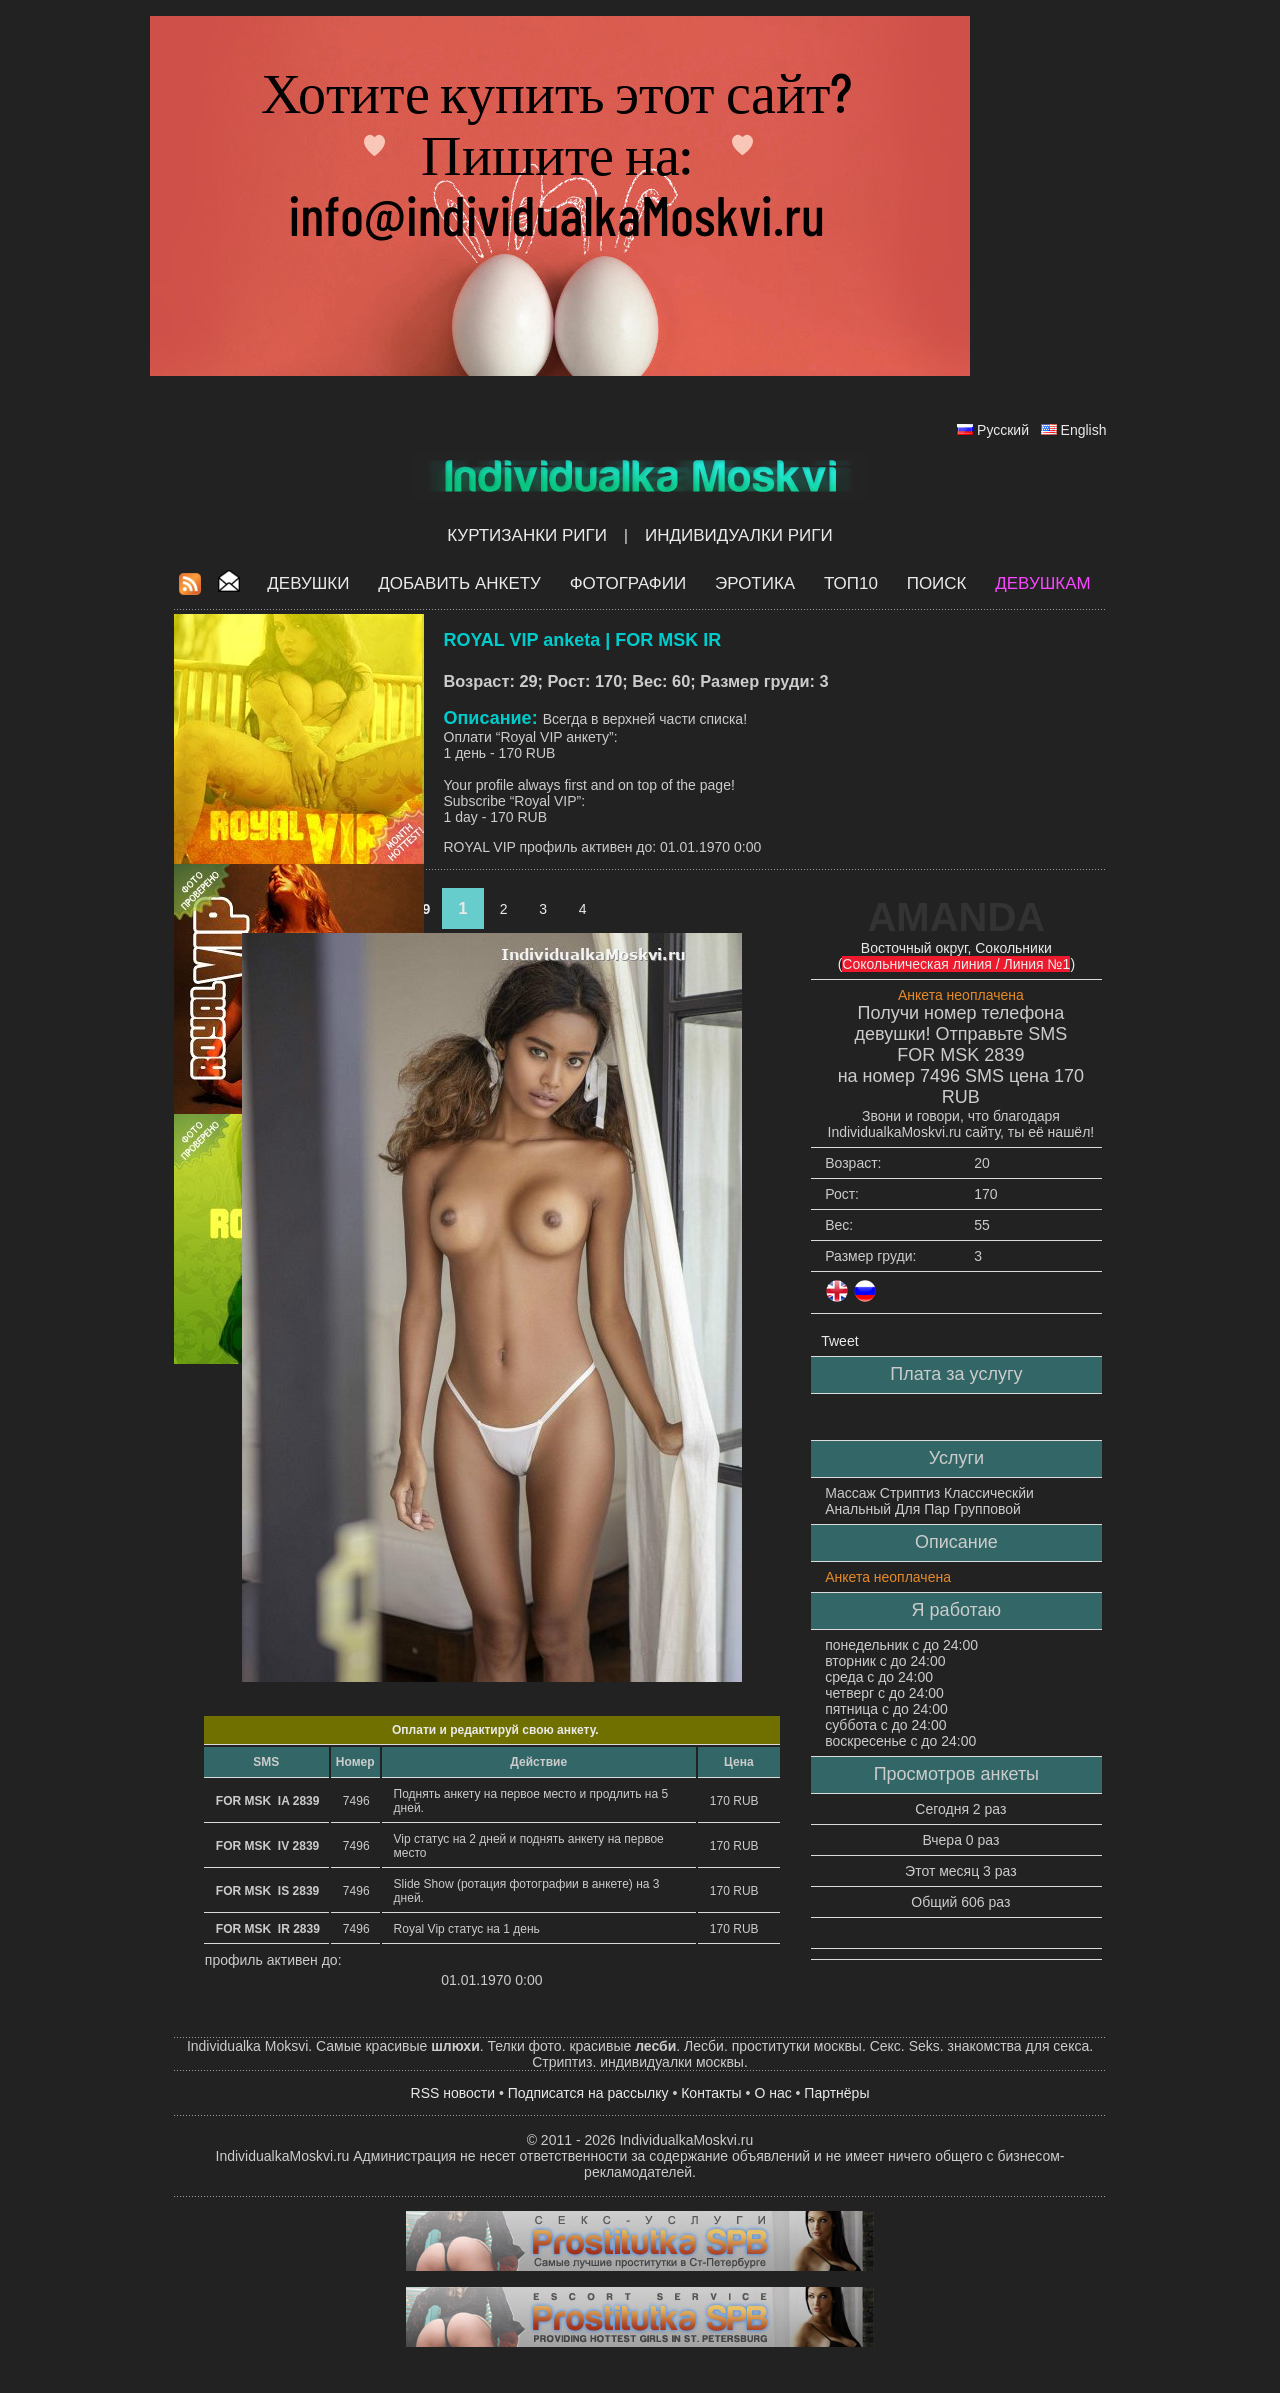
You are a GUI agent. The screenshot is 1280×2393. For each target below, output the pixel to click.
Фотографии (628, 583)
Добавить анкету (459, 583)
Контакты (711, 2093)
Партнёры (836, 2093)
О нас (772, 2093)
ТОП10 (851, 583)
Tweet (839, 1341)
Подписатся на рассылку (588, 2093)
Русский (1003, 430)
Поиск (937, 583)
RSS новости (453, 2093)
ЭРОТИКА (755, 583)
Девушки (308, 583)
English (1084, 430)
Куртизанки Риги (527, 535)
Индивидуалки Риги (739, 535)
